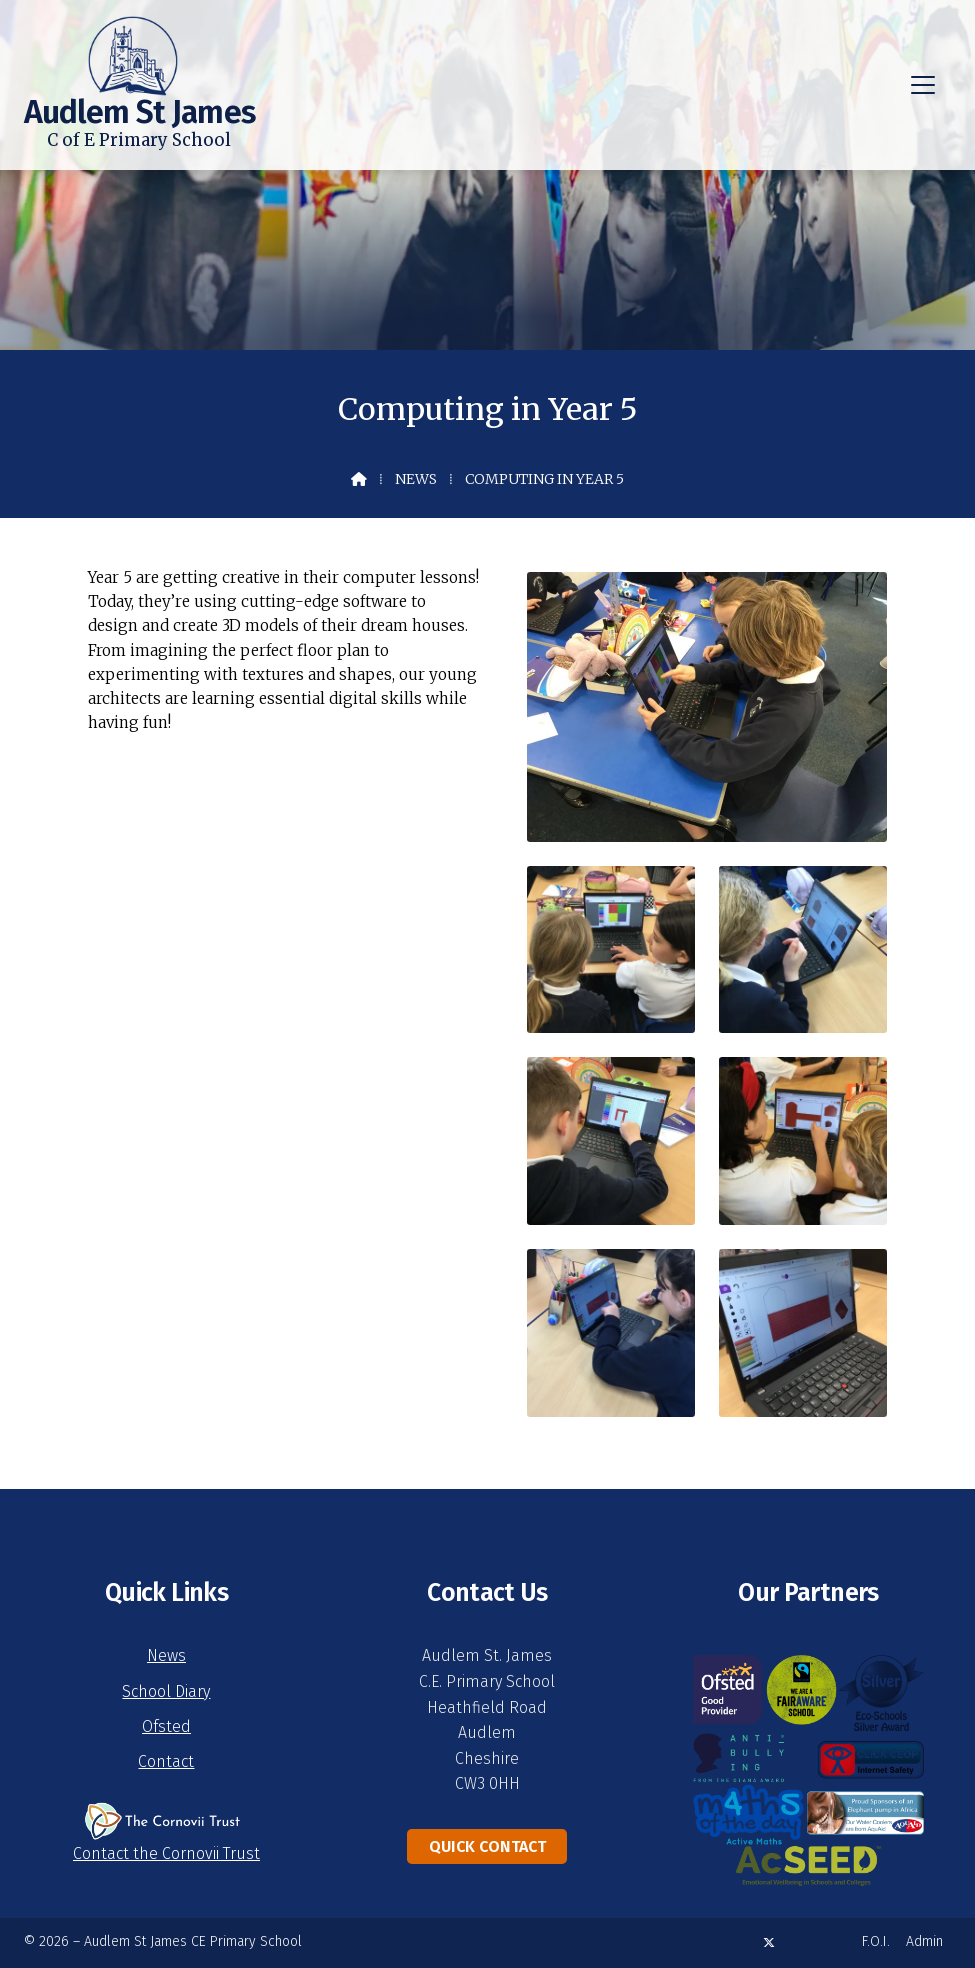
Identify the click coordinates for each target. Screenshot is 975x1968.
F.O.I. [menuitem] (876, 1941)
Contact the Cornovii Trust (166, 1853)
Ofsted (166, 1726)
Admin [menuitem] (924, 1941)
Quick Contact (487, 1846)
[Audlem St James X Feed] (769, 1942)
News (416, 479)
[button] (923, 85)
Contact (166, 1761)
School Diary (166, 1691)
